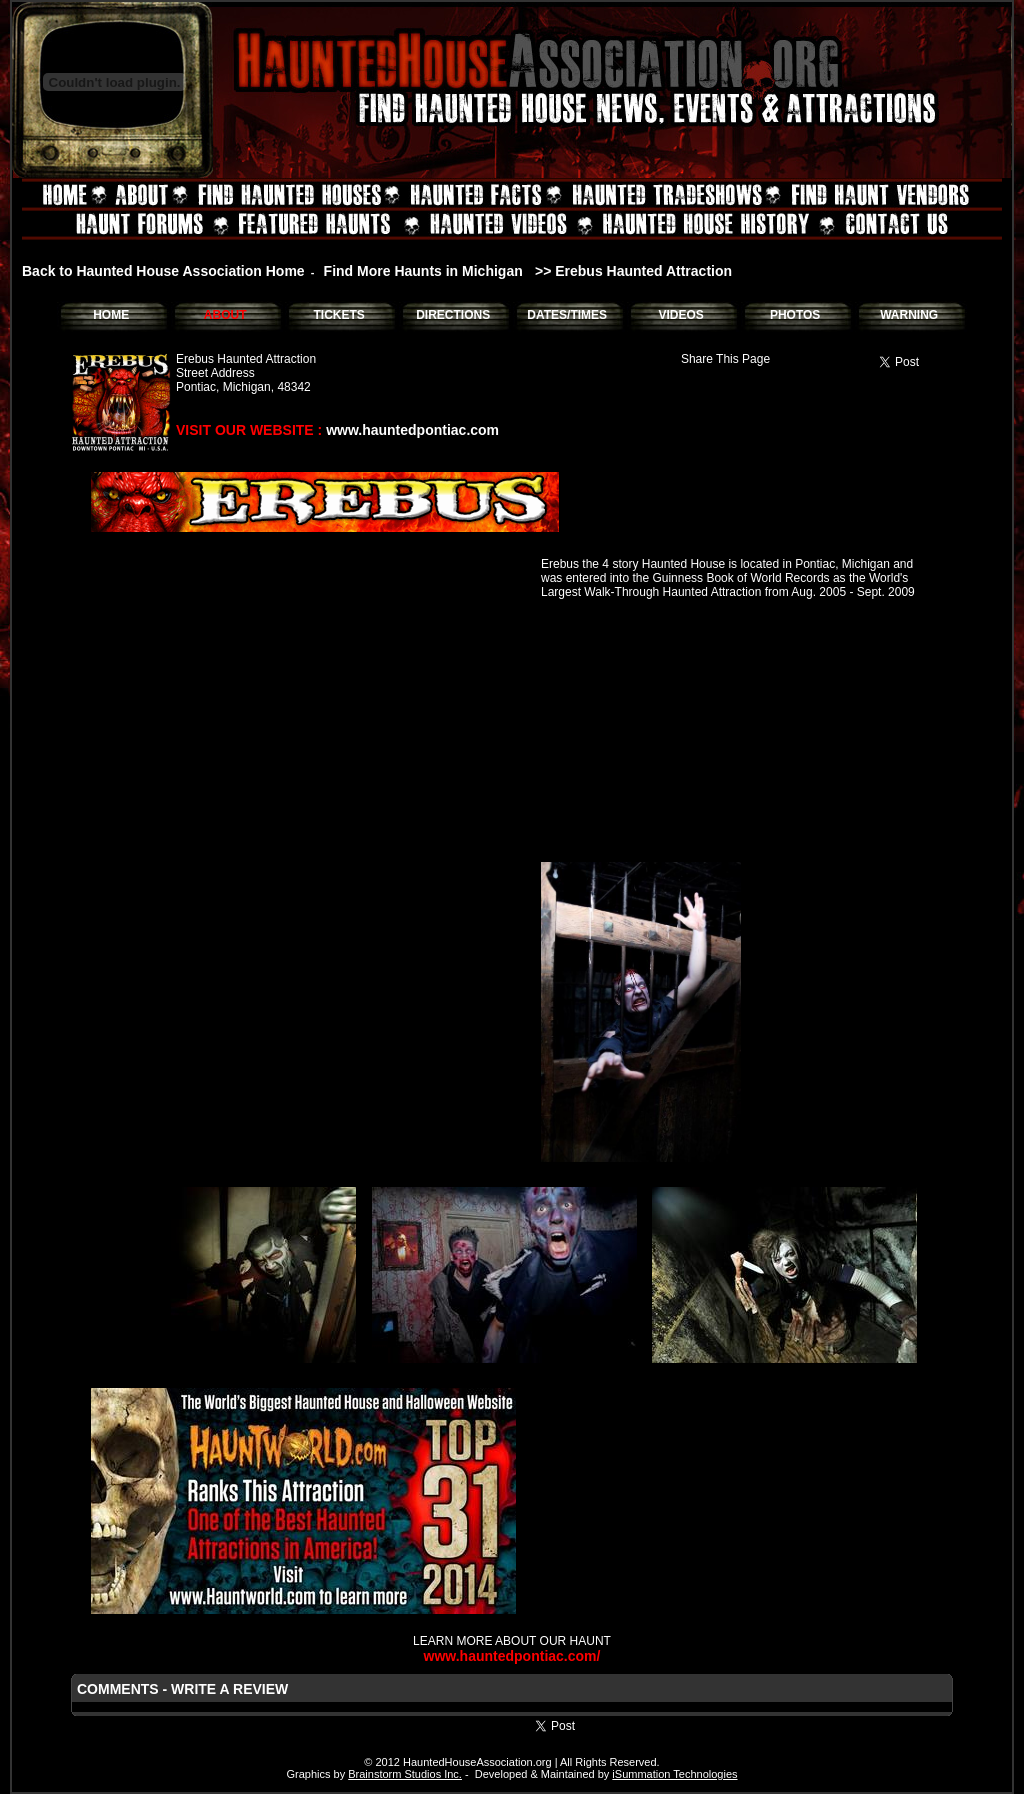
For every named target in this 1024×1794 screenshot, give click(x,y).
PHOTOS (795, 315)
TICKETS (338, 315)
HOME (111, 315)
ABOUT (225, 315)
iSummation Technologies (674, 1774)
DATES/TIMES (567, 315)
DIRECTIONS (453, 315)
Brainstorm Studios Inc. (405, 1774)
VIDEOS (680, 315)
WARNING (909, 315)
